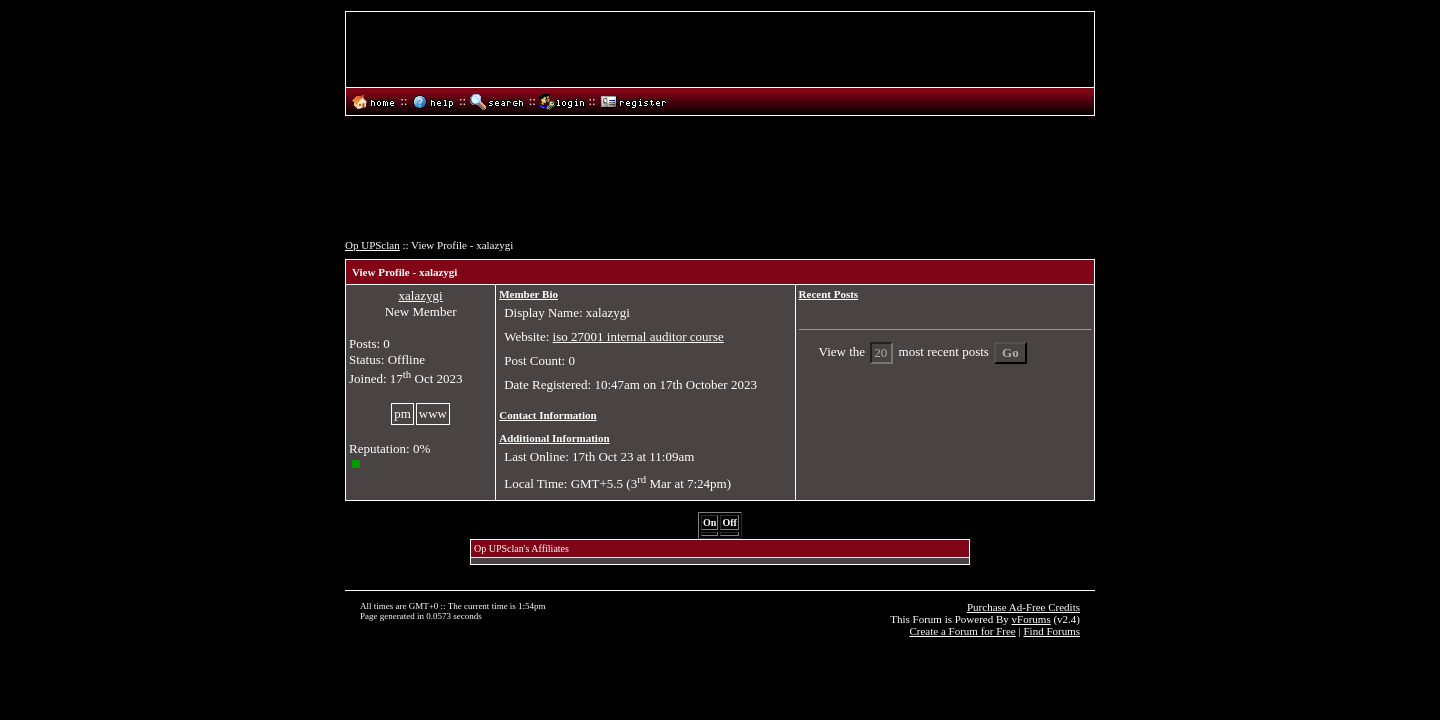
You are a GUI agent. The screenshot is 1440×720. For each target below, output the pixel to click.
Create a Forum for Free (962, 631)
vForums (1031, 619)
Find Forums (1051, 631)
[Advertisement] (720, 183)
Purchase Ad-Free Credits (1023, 607)
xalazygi (421, 295)
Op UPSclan (372, 245)
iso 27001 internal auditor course (638, 336)
